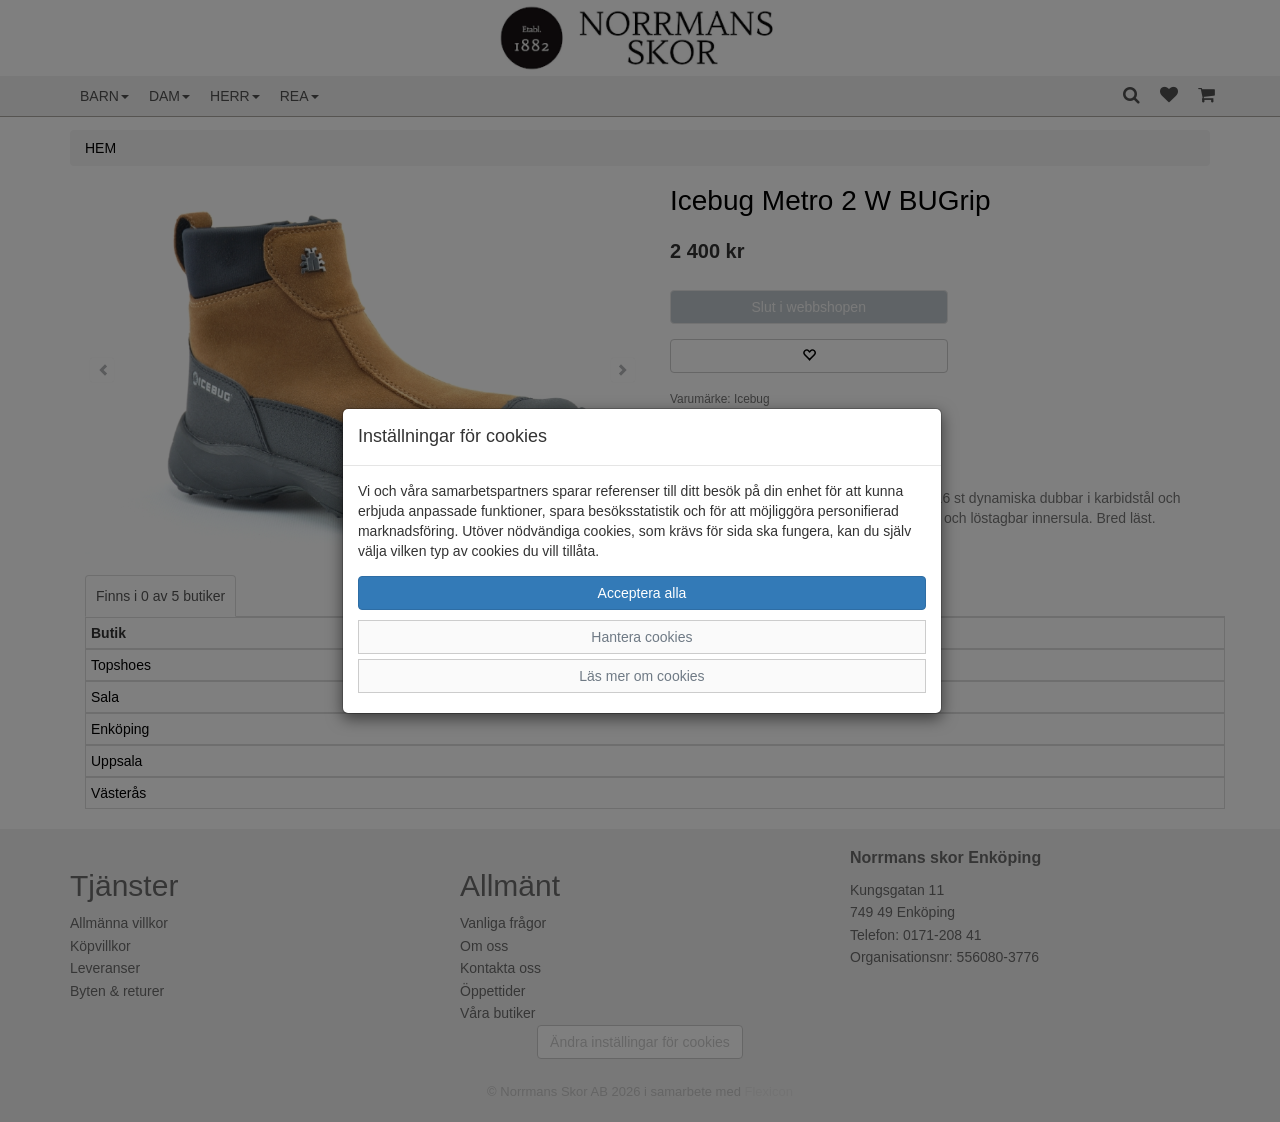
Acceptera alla (642, 593)
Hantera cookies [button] (641, 637)
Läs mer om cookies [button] (641, 676)
